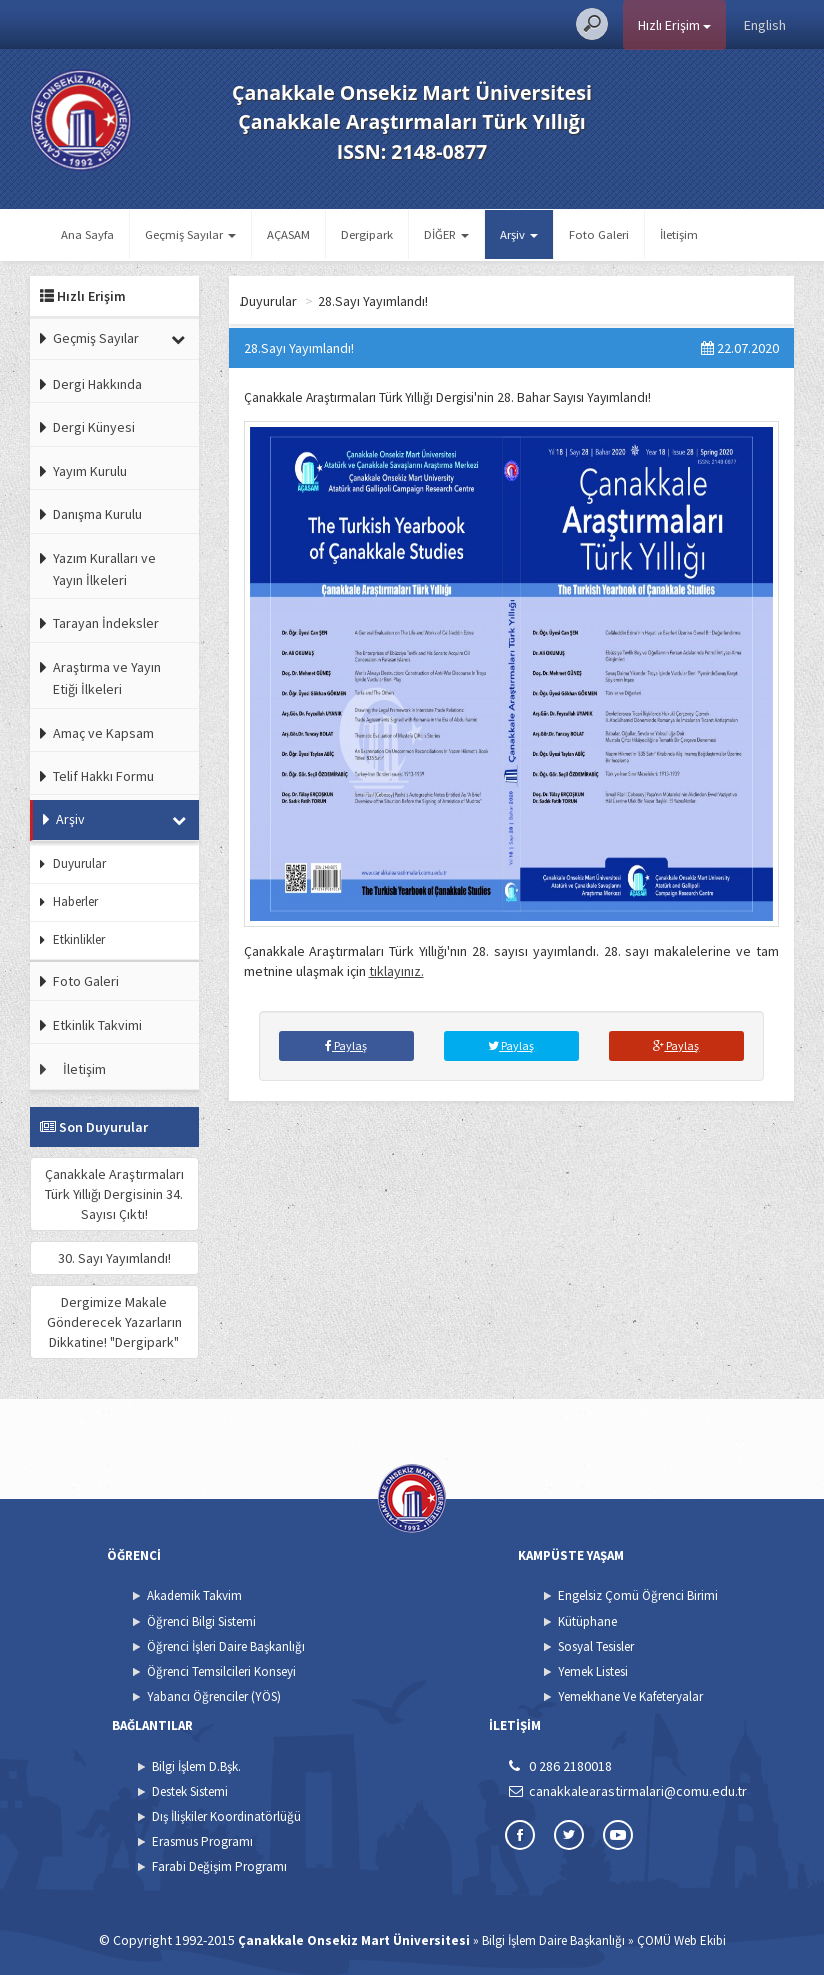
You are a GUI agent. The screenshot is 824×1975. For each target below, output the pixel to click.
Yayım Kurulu (90, 471)
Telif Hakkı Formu (103, 776)
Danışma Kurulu (97, 514)
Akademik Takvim (194, 1595)
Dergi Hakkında (97, 384)
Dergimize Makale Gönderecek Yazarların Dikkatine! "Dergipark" (114, 1322)
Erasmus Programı (202, 1841)
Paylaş (346, 1045)
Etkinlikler (79, 939)
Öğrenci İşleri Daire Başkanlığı (226, 1646)
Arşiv (70, 819)
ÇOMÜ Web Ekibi (681, 1940)
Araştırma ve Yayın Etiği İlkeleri (107, 678)
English (765, 25)
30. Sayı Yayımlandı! (114, 1258)
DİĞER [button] (446, 234)
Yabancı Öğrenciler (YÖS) (214, 1696)
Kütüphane (587, 1621)
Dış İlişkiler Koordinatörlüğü (226, 1816)
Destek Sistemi (190, 1791)
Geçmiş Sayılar (96, 338)
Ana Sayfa (87, 234)
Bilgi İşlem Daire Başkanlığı (553, 1940)
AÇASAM (288, 234)
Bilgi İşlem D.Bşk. (196, 1766)
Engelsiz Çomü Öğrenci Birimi (638, 1595)
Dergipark (367, 234)
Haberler (75, 901)
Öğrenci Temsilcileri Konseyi (221, 1671)
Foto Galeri (599, 234)
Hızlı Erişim (674, 25)
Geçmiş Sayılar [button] (190, 234)
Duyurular (79, 863)
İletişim (679, 234)
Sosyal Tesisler (596, 1646)
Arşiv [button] (519, 234)
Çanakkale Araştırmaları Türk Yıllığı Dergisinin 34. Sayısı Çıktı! (114, 1194)
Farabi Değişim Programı (219, 1866)
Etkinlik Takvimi (97, 1025)
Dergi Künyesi (94, 427)
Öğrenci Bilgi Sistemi (201, 1621)
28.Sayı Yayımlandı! (502, 301)
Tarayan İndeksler (106, 623)
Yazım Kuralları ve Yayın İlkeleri (104, 569)
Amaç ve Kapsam (103, 733)
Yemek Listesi (593, 1671)
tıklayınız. (396, 971)
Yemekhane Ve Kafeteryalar (630, 1696)
